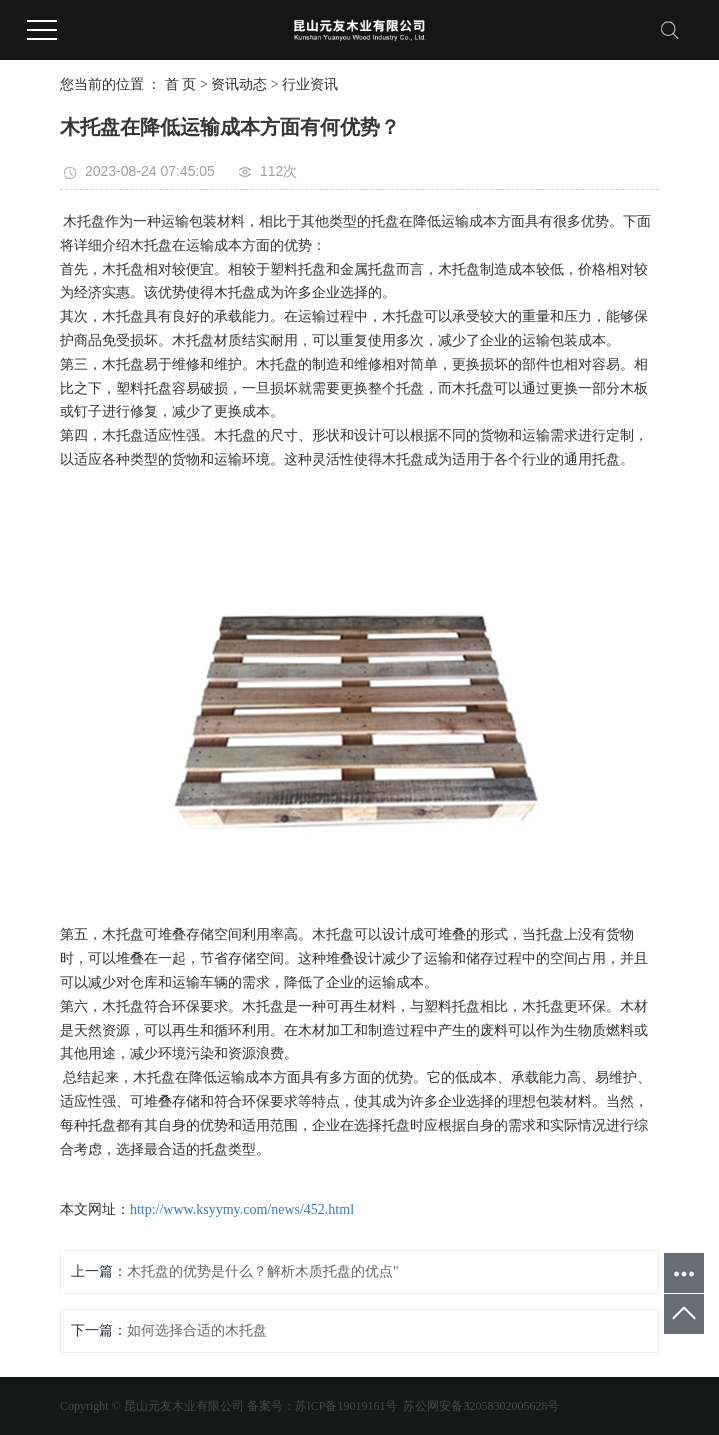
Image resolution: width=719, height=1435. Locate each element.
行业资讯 (310, 84)
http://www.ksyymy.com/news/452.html (242, 1209)
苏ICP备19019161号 (346, 1406)
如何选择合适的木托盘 (197, 1330)
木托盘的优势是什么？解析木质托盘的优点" (263, 1271)
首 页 (181, 84)
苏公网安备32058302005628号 (479, 1406)
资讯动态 (239, 84)
